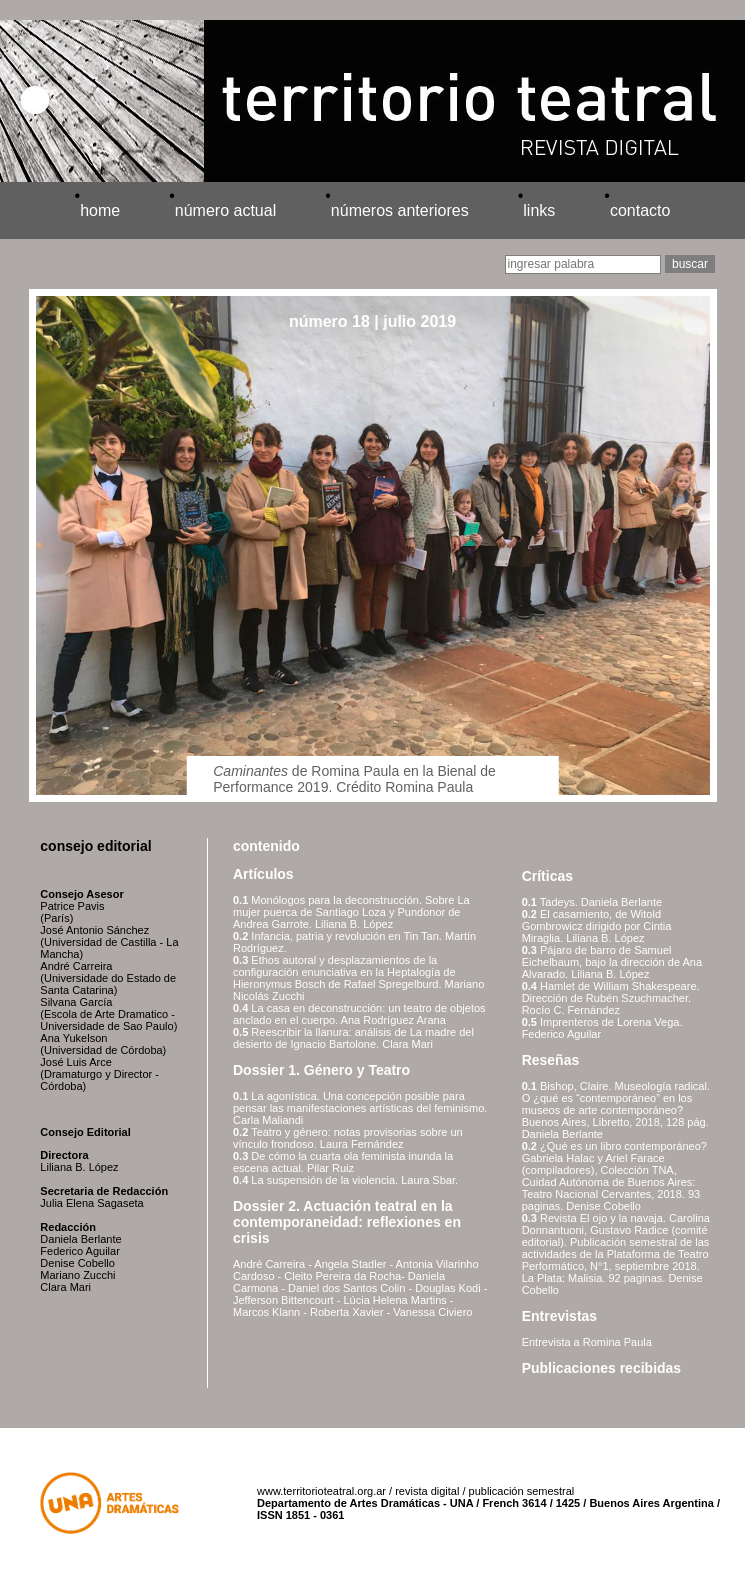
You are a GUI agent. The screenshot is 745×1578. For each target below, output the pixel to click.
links (539, 210)
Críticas (547, 876)
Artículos (263, 874)
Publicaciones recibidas (602, 1368)
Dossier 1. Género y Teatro (321, 1070)
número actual (225, 210)
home (100, 210)
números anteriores (400, 210)
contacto (640, 210)
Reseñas (551, 1060)
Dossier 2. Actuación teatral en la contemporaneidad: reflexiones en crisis (347, 1222)
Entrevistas (559, 1316)
